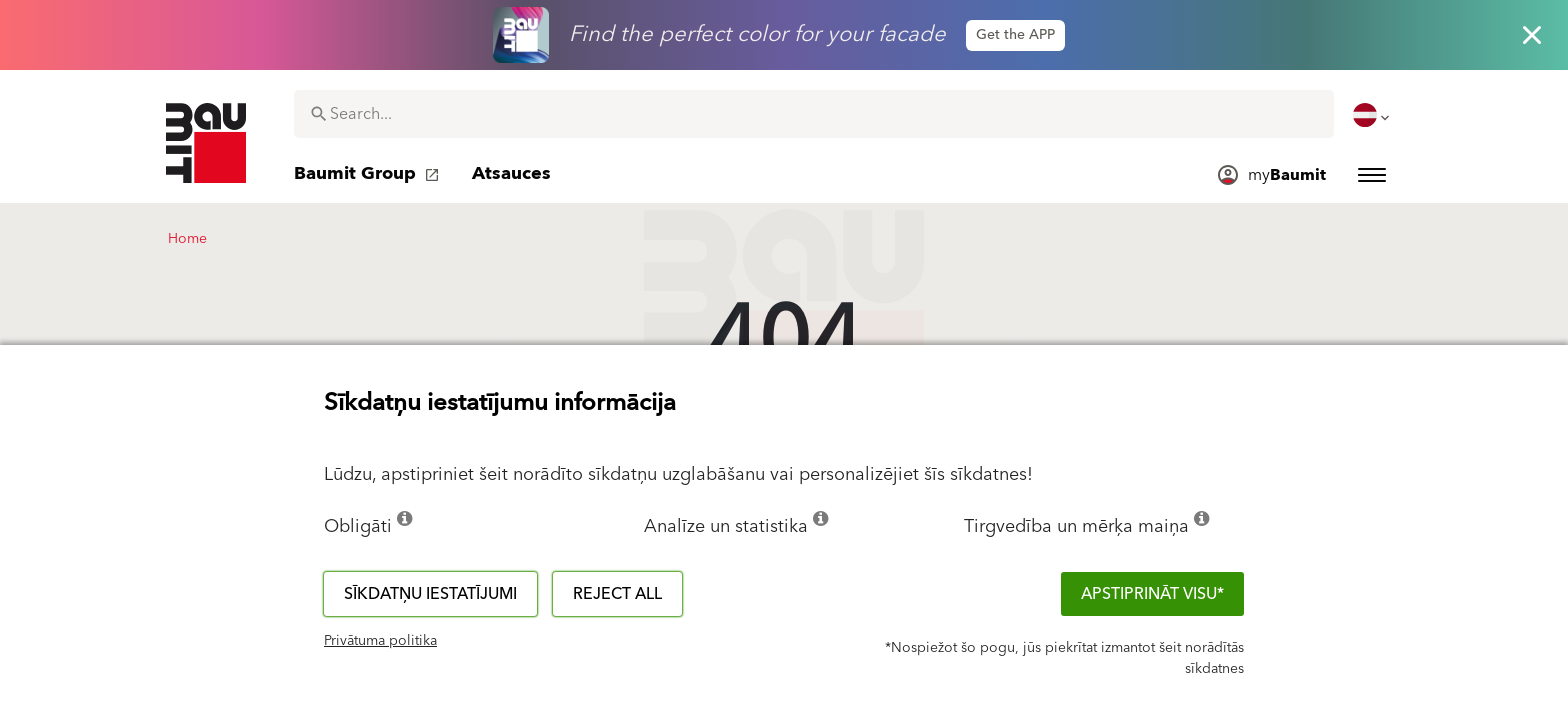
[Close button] (1532, 35)
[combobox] (814, 114)
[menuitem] (1373, 115)
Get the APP (1015, 35)
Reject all (617, 594)
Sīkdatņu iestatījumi (430, 594)
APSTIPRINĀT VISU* (1152, 594)
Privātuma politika (380, 641)
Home (187, 239)
